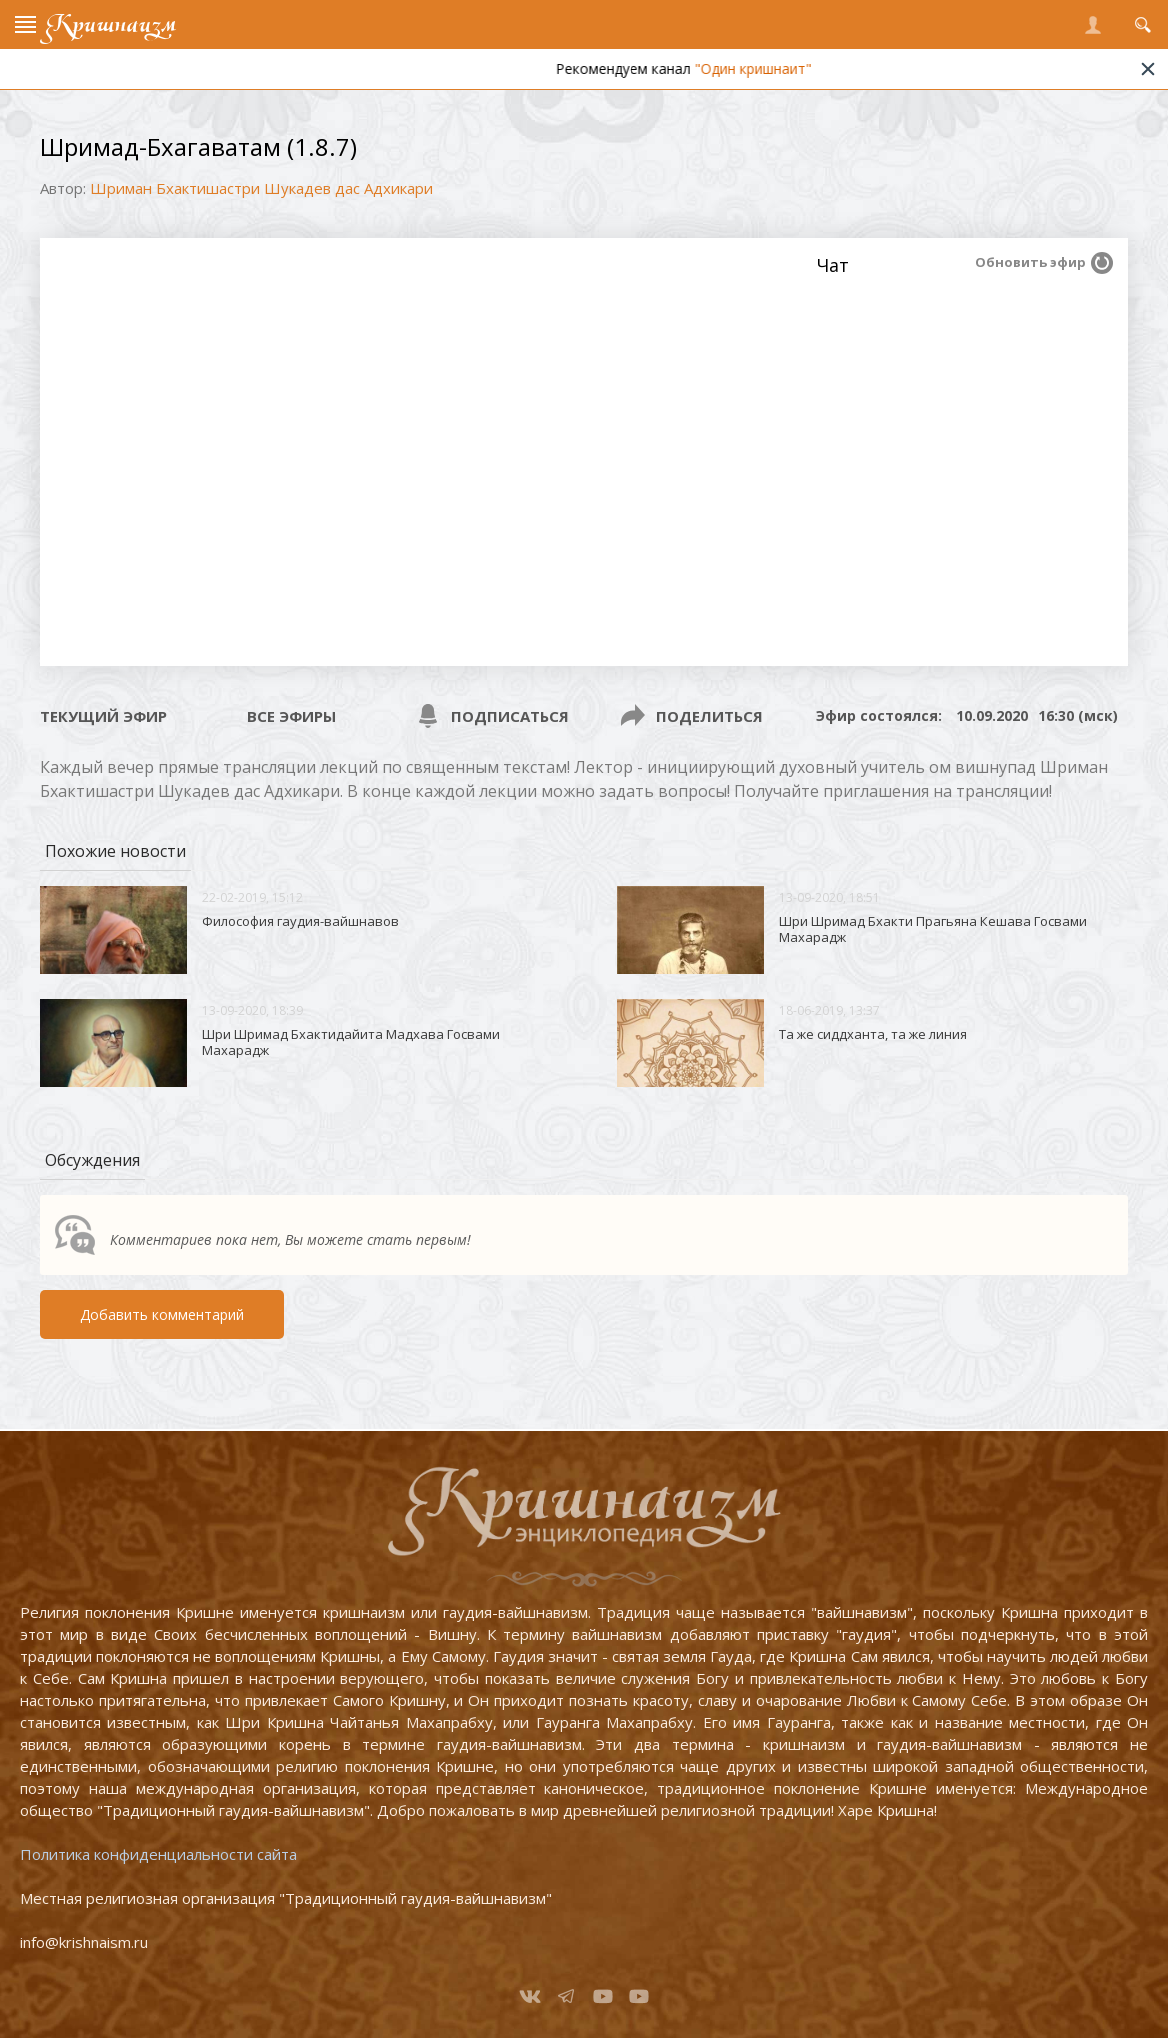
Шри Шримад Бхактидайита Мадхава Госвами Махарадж (351, 1042)
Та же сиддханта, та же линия (873, 1034)
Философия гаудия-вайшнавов (300, 921)
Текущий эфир (103, 716)
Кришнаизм (111, 24)
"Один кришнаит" (786, 68)
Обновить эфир (1030, 262)
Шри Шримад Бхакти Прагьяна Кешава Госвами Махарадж (933, 929)
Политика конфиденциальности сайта (158, 1854)
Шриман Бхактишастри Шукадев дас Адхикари (261, 188)
